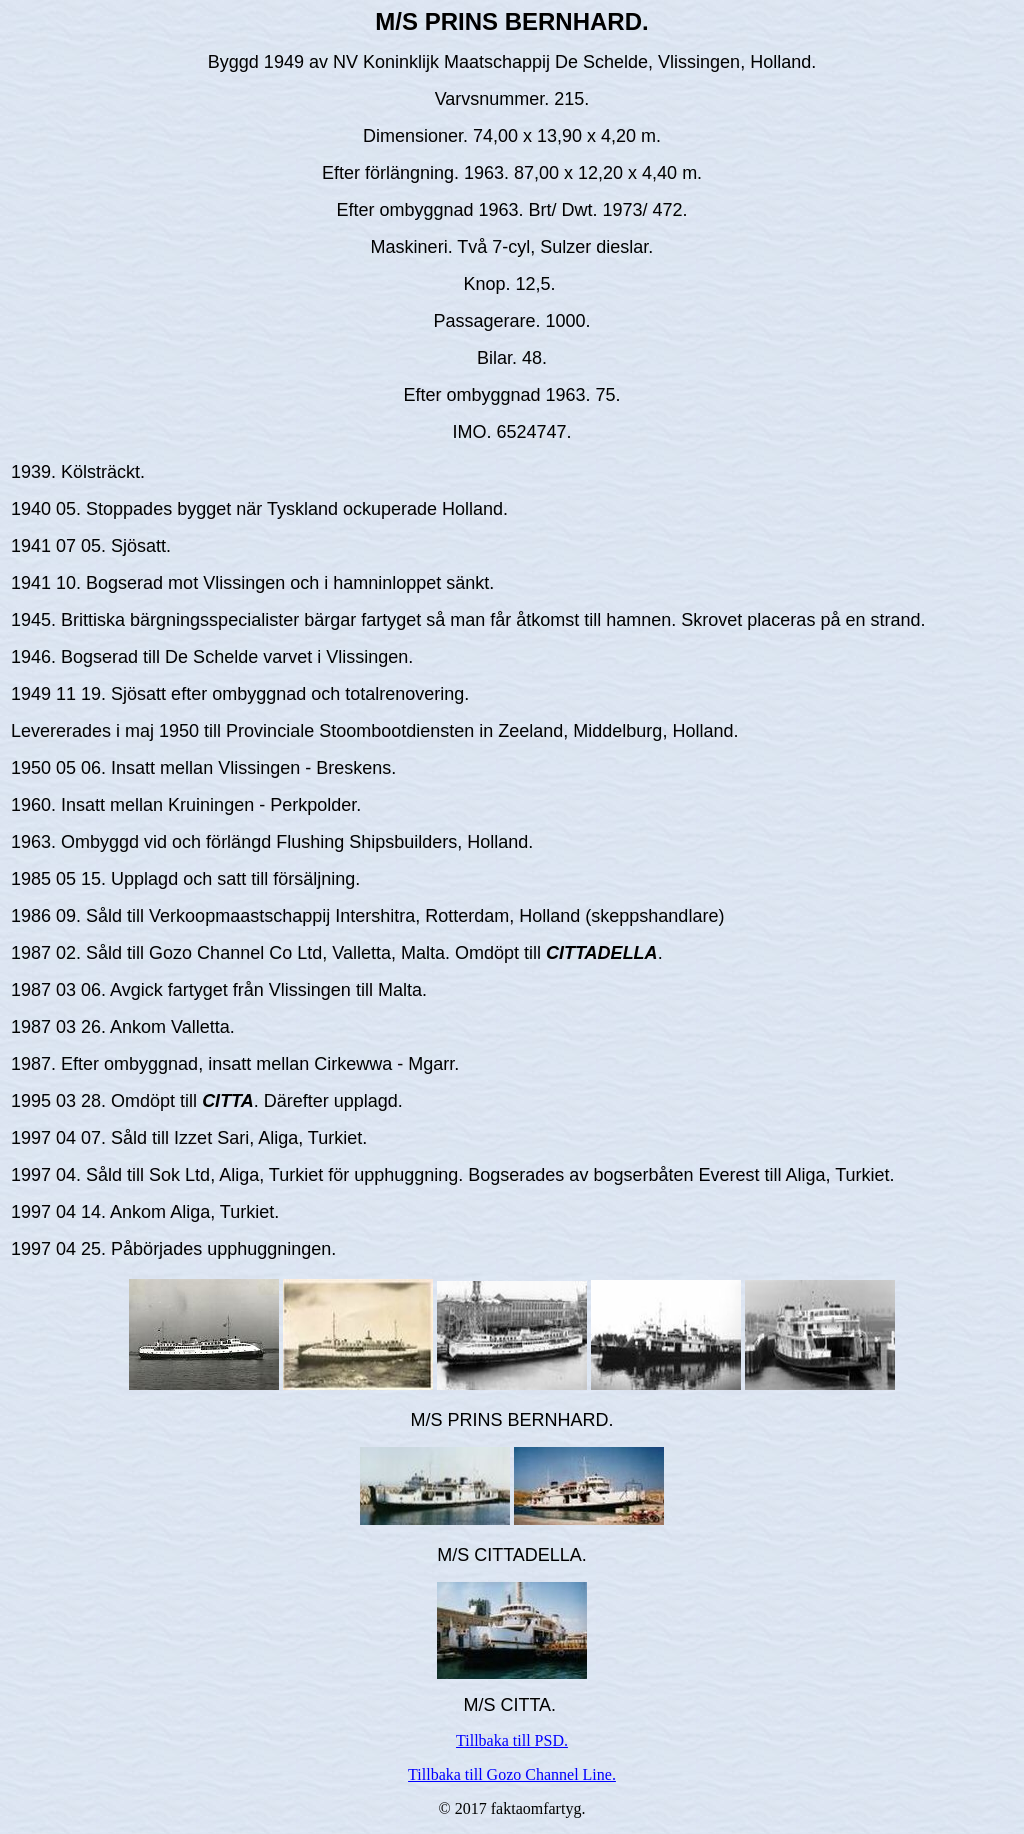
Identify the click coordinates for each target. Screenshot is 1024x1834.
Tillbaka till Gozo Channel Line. (512, 1774)
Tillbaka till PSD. (512, 1740)
